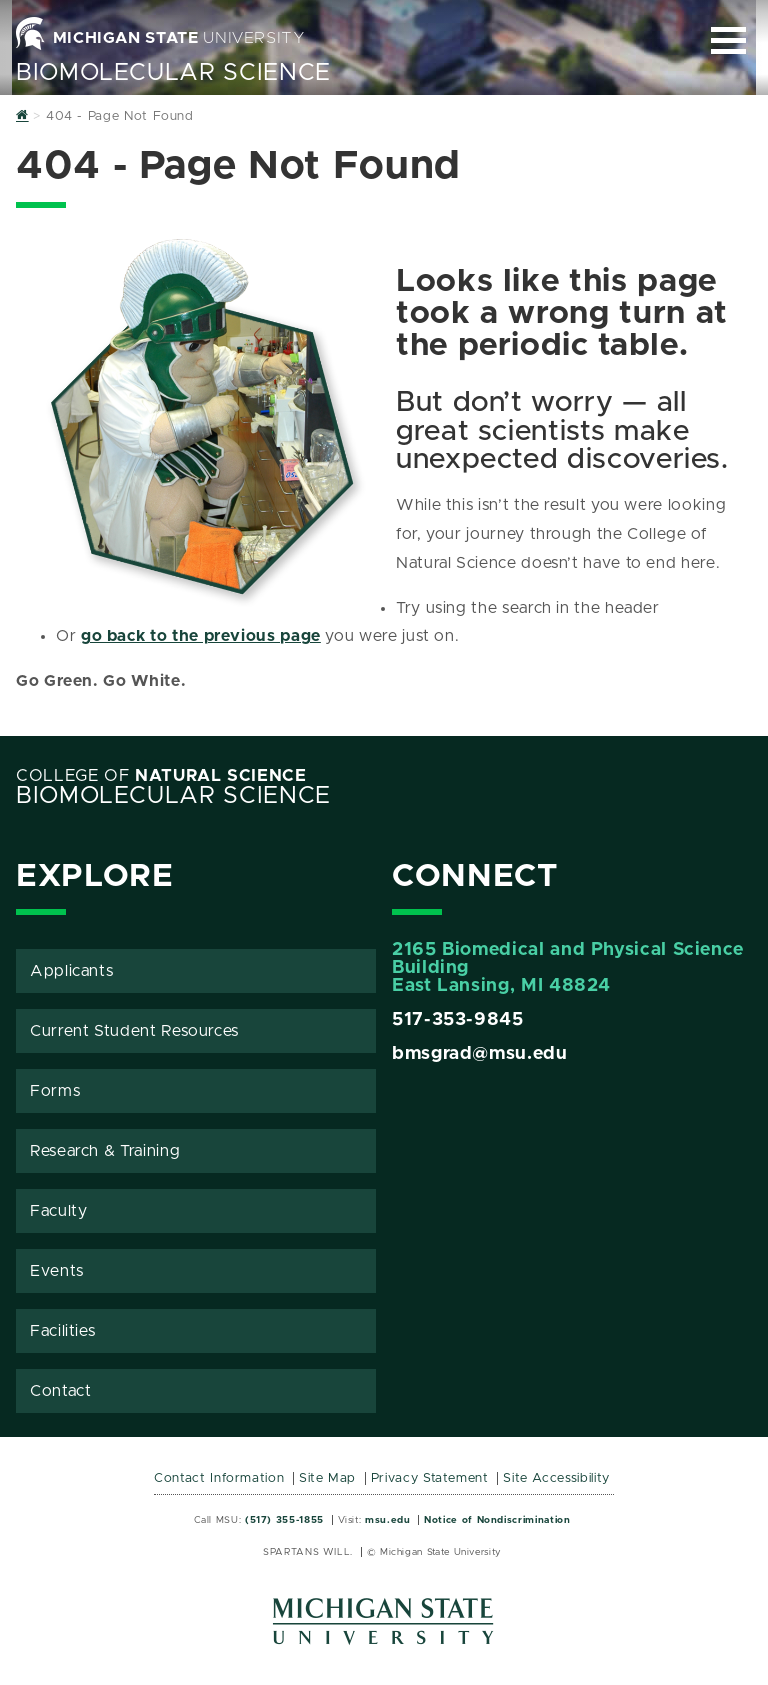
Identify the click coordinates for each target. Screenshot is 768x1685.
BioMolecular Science (173, 73)
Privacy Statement (430, 1478)
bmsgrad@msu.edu (480, 1054)
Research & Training (105, 1151)
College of (161, 776)
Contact (60, 1391)
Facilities (62, 1331)
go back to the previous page (201, 636)
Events (57, 1271)
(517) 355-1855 (284, 1520)
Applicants (71, 971)
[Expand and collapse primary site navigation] (728, 40)
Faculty (58, 1211)
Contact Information (219, 1478)
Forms (55, 1091)
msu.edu (387, 1520)
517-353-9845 (458, 1020)
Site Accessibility (556, 1478)
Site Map (327, 1478)
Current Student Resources (134, 1031)
